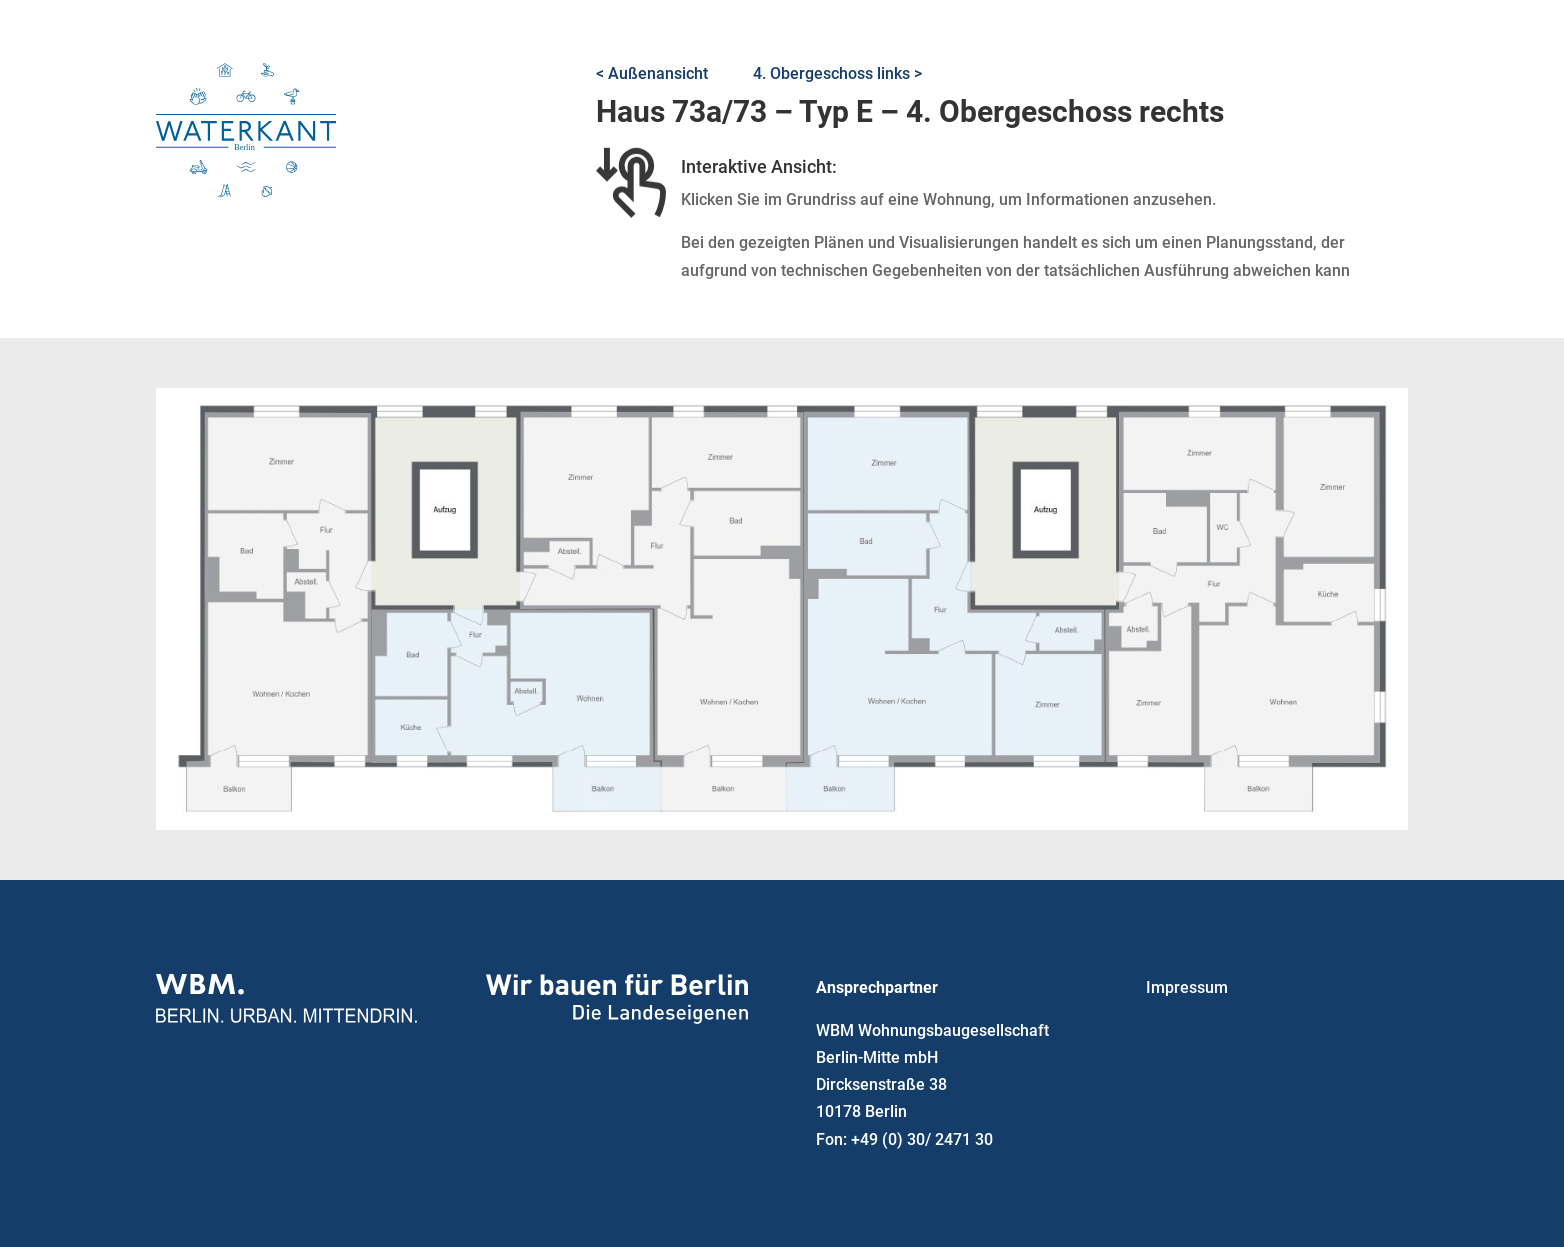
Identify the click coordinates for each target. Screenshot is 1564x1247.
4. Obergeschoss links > (837, 73)
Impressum (1187, 987)
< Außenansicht (652, 73)
